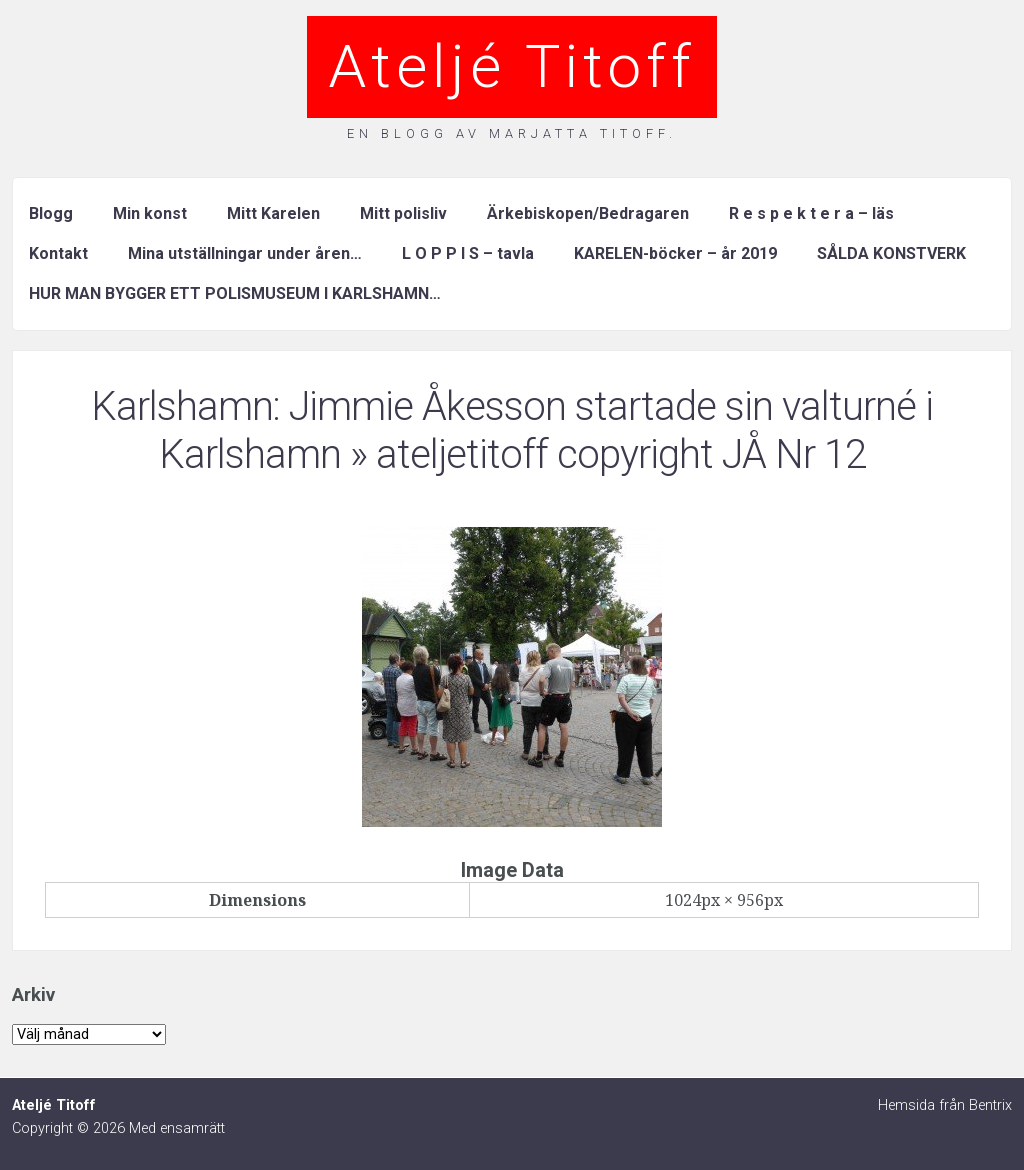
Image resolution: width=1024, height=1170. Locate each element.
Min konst (150, 213)
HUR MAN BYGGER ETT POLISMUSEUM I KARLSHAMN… (235, 293)
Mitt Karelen (273, 213)
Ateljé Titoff (512, 66)
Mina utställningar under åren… (245, 253)
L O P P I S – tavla (468, 253)
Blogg (51, 213)
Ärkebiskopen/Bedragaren (588, 213)
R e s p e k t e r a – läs (811, 213)
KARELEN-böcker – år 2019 (675, 253)
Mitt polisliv (403, 213)
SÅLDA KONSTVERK (891, 253)
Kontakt (58, 253)
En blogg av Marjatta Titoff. (512, 133)
